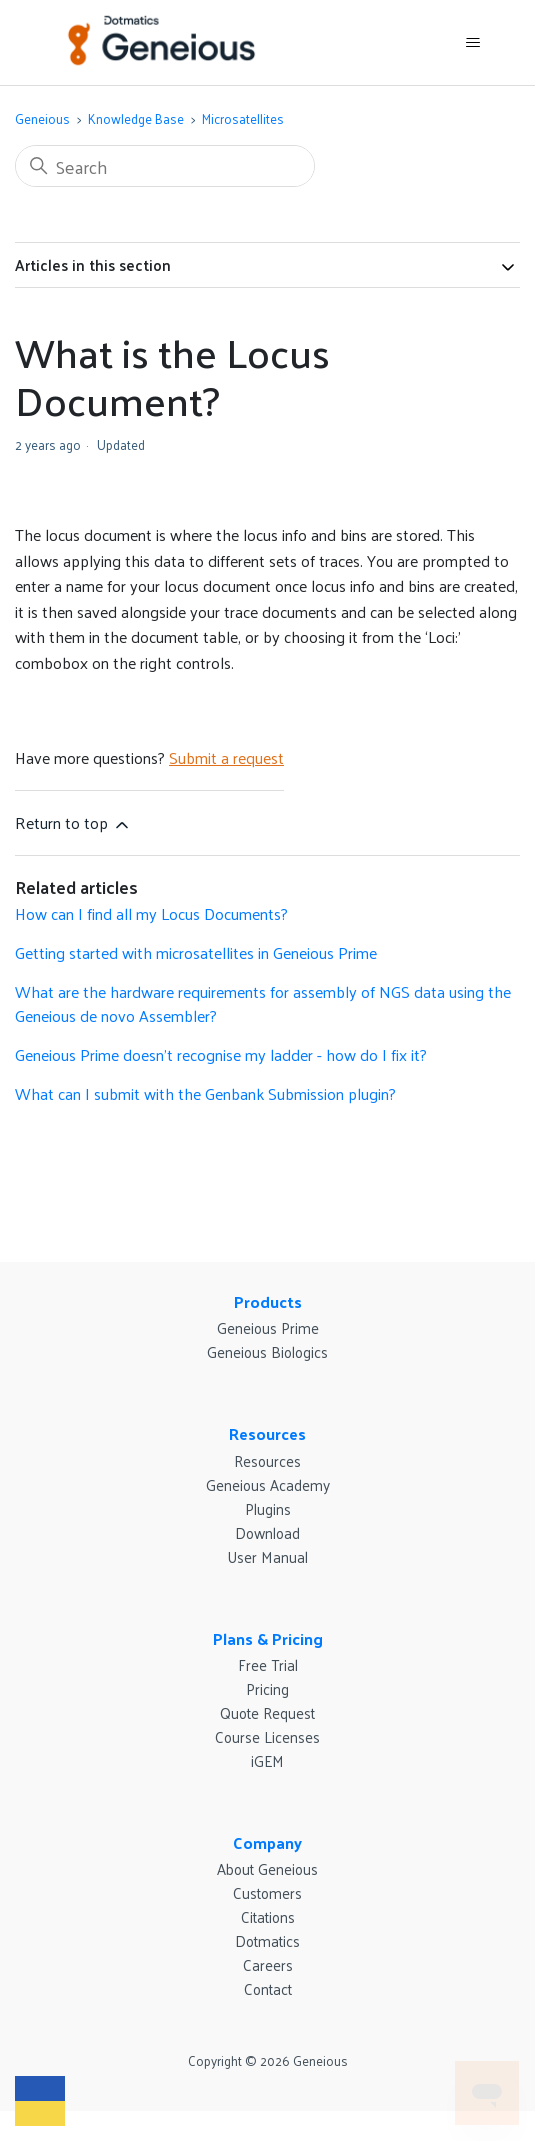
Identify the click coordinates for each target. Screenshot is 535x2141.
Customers (267, 1892)
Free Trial (268, 1664)
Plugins (268, 1508)
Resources (267, 1433)
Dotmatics (267, 1940)
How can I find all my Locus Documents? (151, 913)
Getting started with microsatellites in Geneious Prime (196, 952)
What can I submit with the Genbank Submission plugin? (205, 1093)
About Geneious (267, 1868)
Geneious (42, 118)
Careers (268, 1964)
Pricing (267, 1688)
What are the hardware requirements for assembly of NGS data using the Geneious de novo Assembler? (263, 1003)
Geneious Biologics (267, 1351)
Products (268, 1301)
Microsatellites (243, 118)
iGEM (267, 1760)
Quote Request (267, 1712)
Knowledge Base (136, 118)
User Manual (267, 1556)
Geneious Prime (268, 1327)
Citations (268, 1916)
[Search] (165, 166)
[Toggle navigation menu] (472, 43)
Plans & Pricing (268, 1638)
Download (267, 1532)
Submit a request (226, 757)
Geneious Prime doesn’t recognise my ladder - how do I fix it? (221, 1054)
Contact (268, 1988)
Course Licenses (267, 1736)
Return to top (73, 822)
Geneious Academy (268, 1484)
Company (267, 1842)
